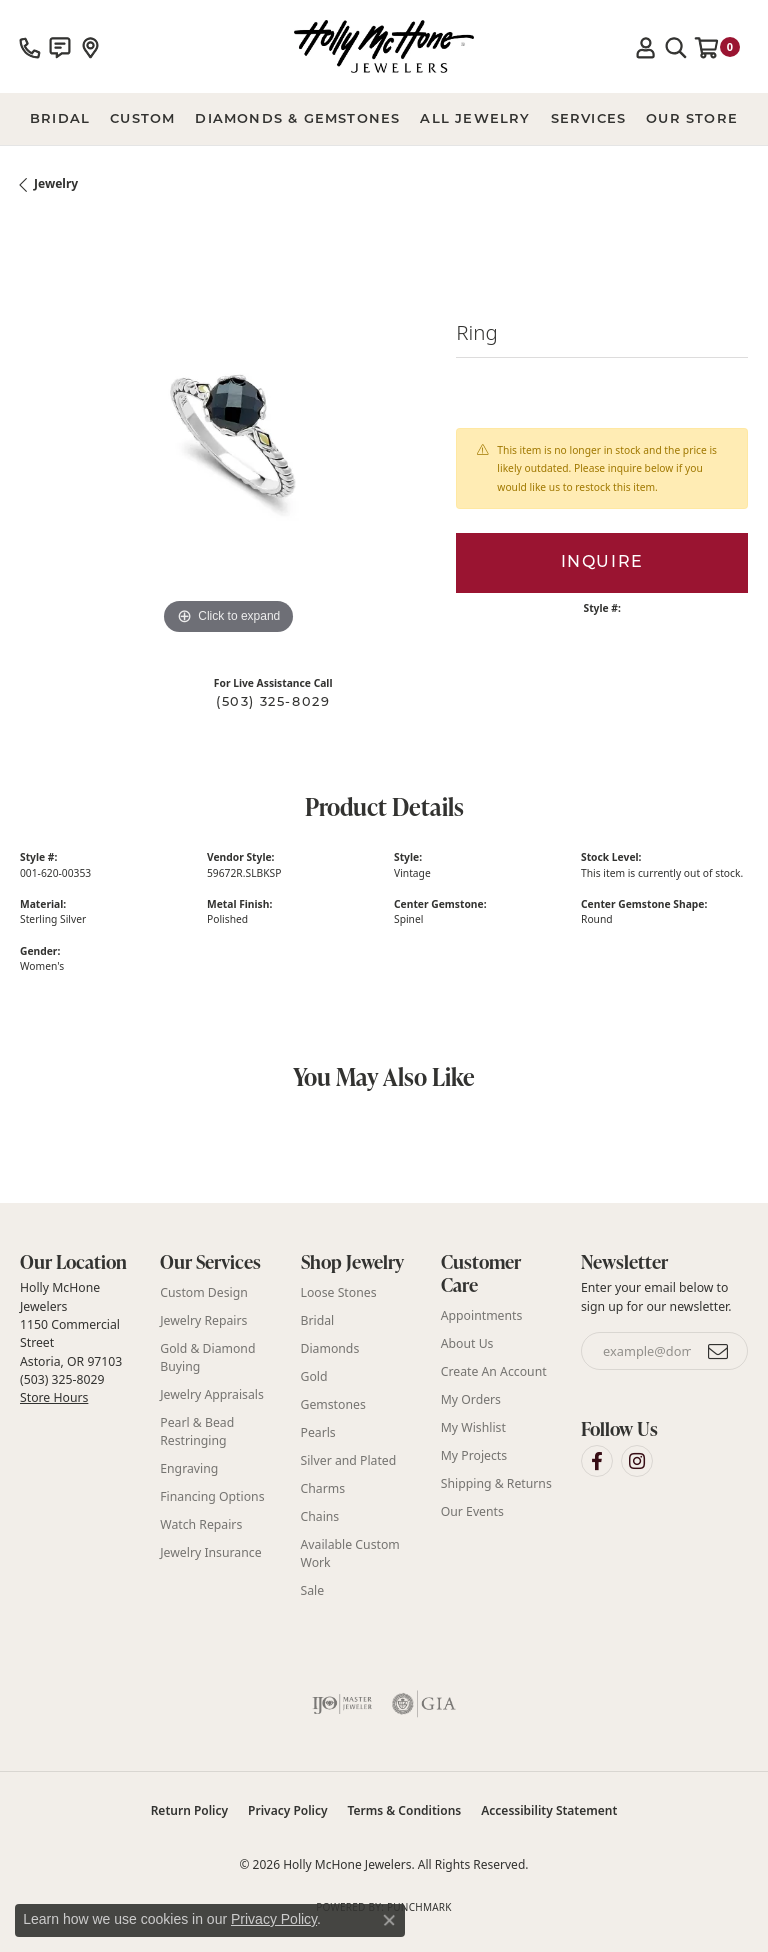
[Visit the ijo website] (342, 1704)
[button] (646, 47)
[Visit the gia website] (424, 1704)
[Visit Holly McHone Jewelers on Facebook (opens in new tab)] (597, 1461)
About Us (467, 1343)
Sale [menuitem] (313, 1590)
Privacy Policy (287, 1810)
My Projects (474, 1455)
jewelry (56, 183)
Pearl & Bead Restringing (197, 1431)
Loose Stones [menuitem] (339, 1292)
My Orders (471, 1399)
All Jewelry (475, 118)
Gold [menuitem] (314, 1376)
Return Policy (189, 1810)
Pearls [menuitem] (318, 1432)
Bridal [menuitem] (318, 1320)
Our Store (692, 118)
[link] (30, 47)
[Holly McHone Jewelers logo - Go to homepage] (384, 46)
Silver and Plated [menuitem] (349, 1460)
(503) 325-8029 (273, 702)
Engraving (189, 1468)
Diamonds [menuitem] (330, 1348)
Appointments (482, 1315)
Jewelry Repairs (203, 1320)
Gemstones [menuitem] (333, 1404)
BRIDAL (60, 118)
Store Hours (54, 1397)
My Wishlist (473, 1427)
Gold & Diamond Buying (207, 1357)
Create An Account (494, 1371)
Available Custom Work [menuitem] (350, 1553)
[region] (228, 432)
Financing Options (212, 1496)
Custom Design (204, 1292)
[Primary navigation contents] (384, 119)
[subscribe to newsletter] (719, 1351)
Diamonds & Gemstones (297, 118)
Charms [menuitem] (323, 1488)
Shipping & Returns (496, 1483)
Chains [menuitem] (320, 1516)
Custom (142, 118)
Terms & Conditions (405, 1810)
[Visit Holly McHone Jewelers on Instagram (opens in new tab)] (637, 1461)
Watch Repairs (201, 1524)
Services (589, 118)
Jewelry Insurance (210, 1552)
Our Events (472, 1511)
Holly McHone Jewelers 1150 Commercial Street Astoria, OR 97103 (71, 1342)
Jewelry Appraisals (212, 1394)
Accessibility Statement (549, 1810)
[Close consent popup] (389, 1920)
